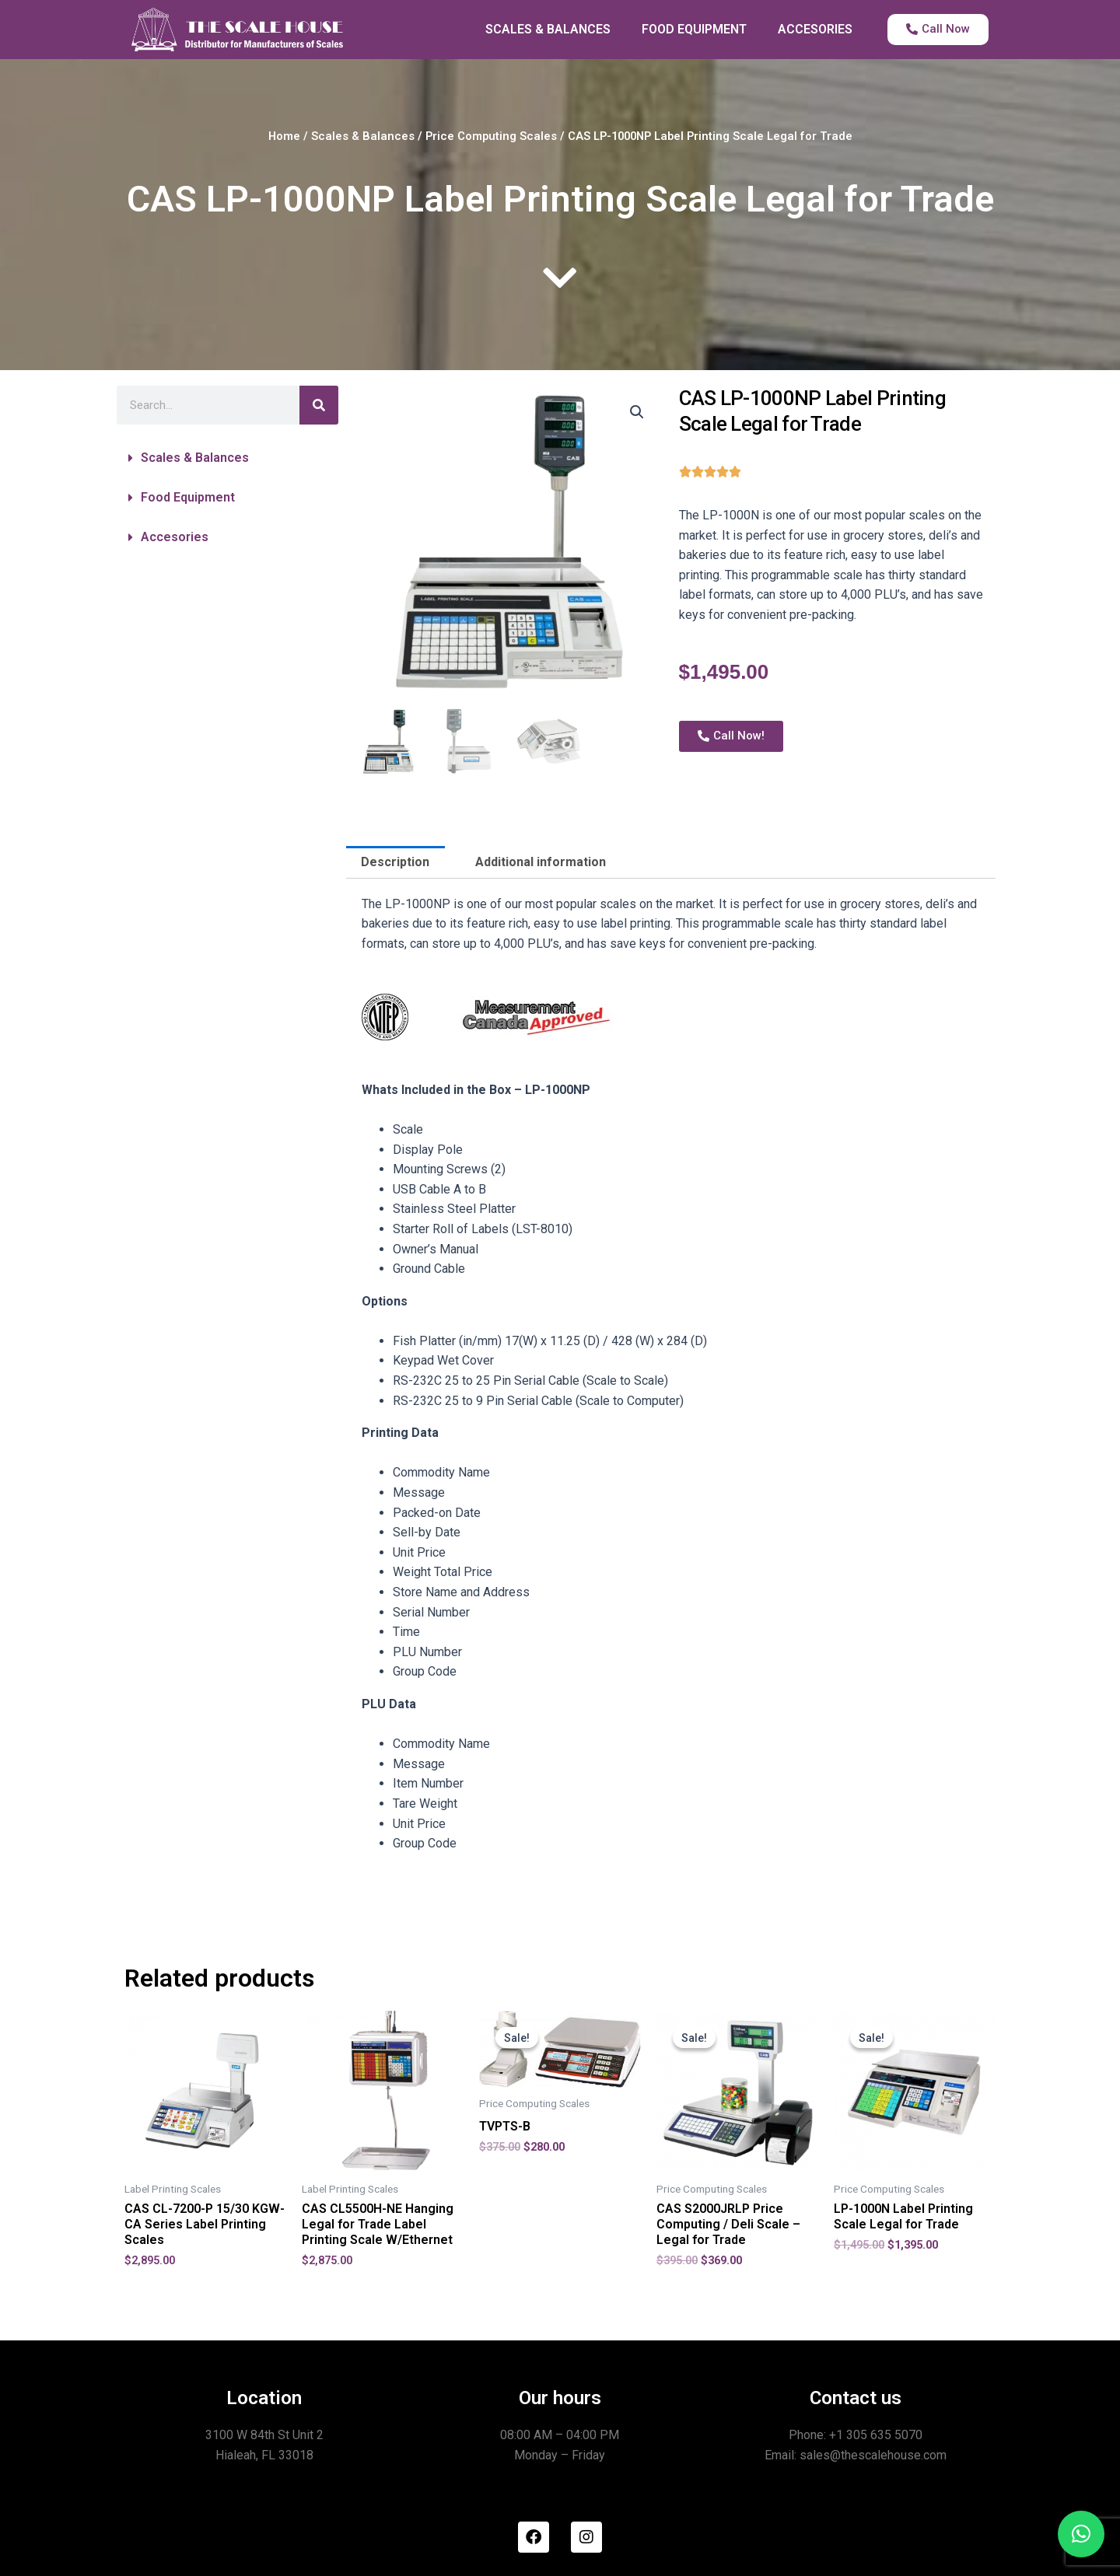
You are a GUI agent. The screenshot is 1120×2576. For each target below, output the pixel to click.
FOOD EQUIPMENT (694, 29)
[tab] (395, 862)
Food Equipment (188, 497)
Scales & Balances (363, 136)
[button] (227, 458)
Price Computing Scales (491, 136)
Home (284, 136)
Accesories (174, 537)
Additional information (540, 862)
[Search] (318, 405)
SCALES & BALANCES (548, 29)
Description (395, 862)
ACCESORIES (815, 29)
